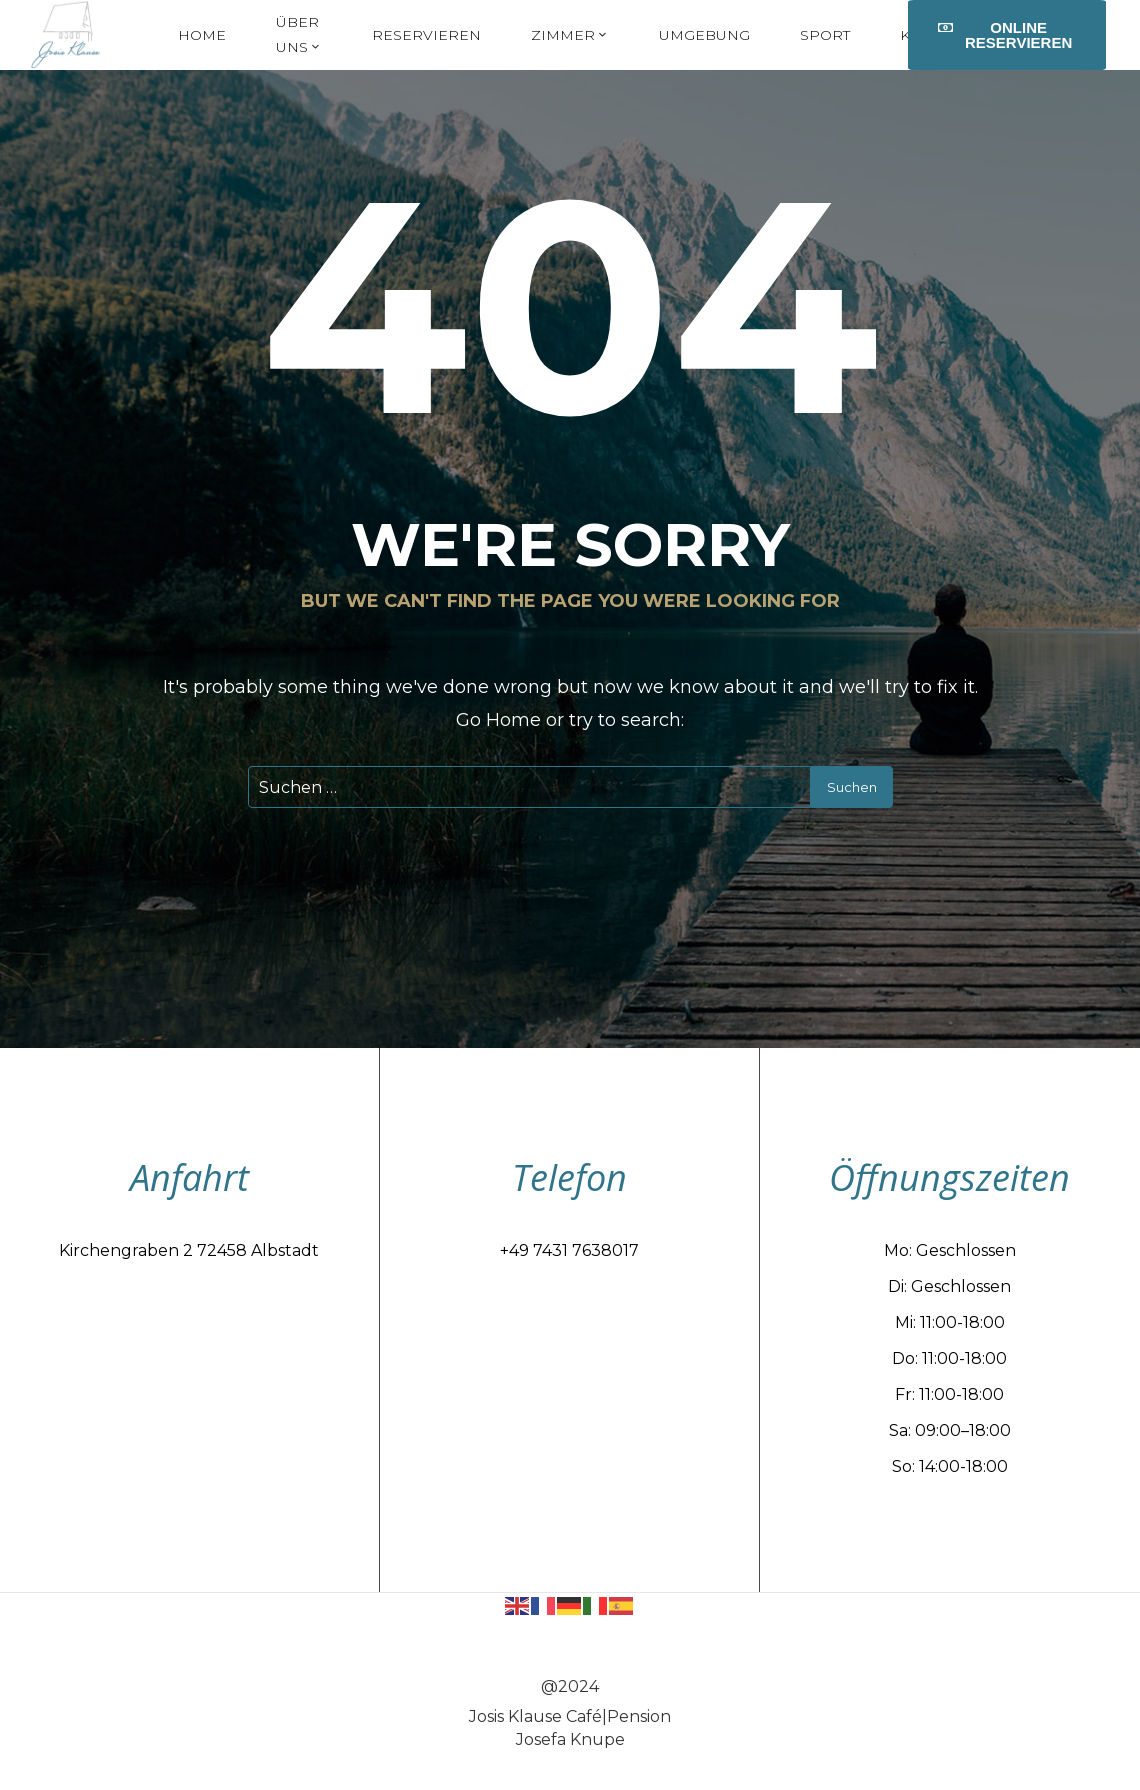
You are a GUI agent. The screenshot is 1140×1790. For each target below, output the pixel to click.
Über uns (299, 34)
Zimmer (570, 35)
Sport (825, 35)
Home (202, 35)
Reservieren (426, 35)
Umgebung (704, 35)
